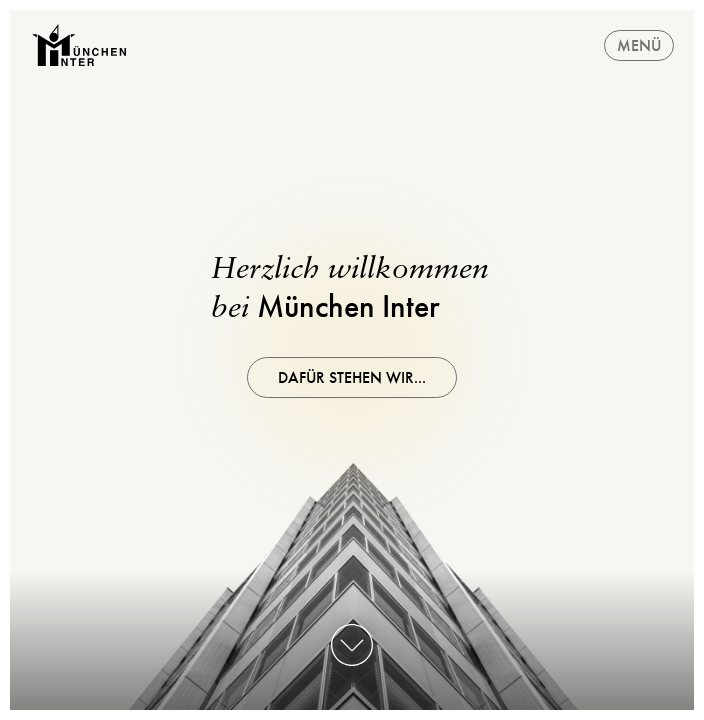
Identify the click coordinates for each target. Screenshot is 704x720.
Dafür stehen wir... (352, 377)
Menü (639, 45)
